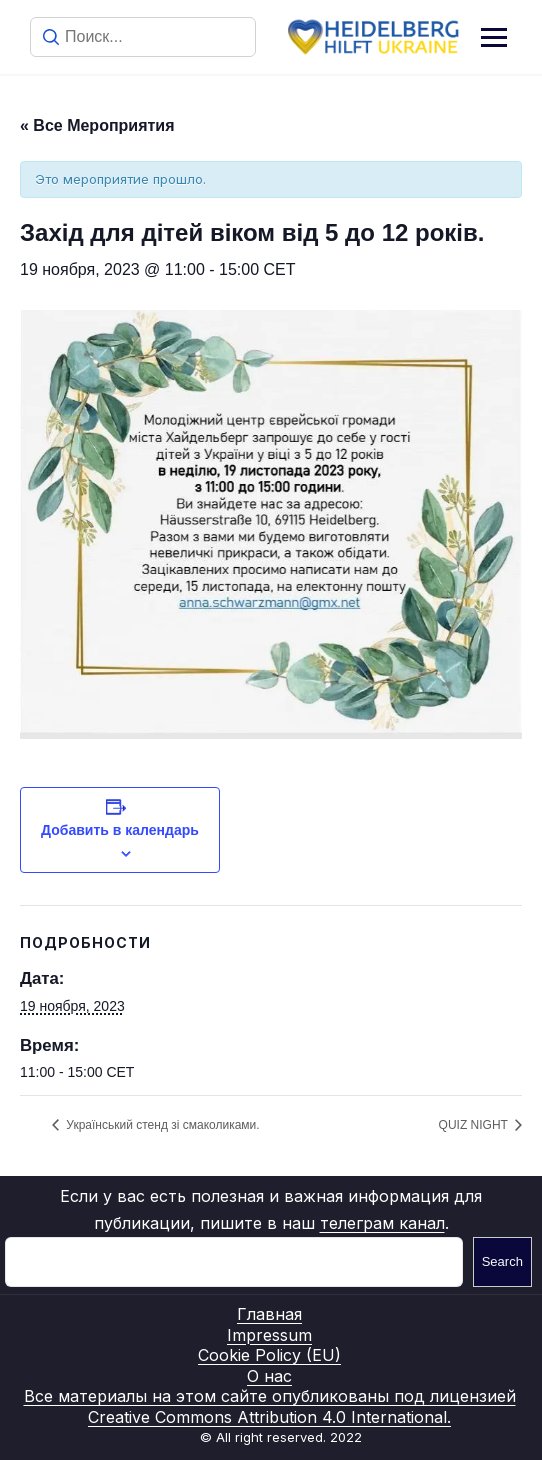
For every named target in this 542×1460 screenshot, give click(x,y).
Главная (269, 1314)
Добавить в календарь (120, 830)
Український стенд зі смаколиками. (161, 1125)
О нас (269, 1376)
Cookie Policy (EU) (269, 1355)
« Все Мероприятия (97, 125)
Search (502, 1261)
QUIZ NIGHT (475, 1125)
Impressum (269, 1335)
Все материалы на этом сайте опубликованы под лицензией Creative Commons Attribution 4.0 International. (270, 1406)
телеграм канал (382, 1223)
